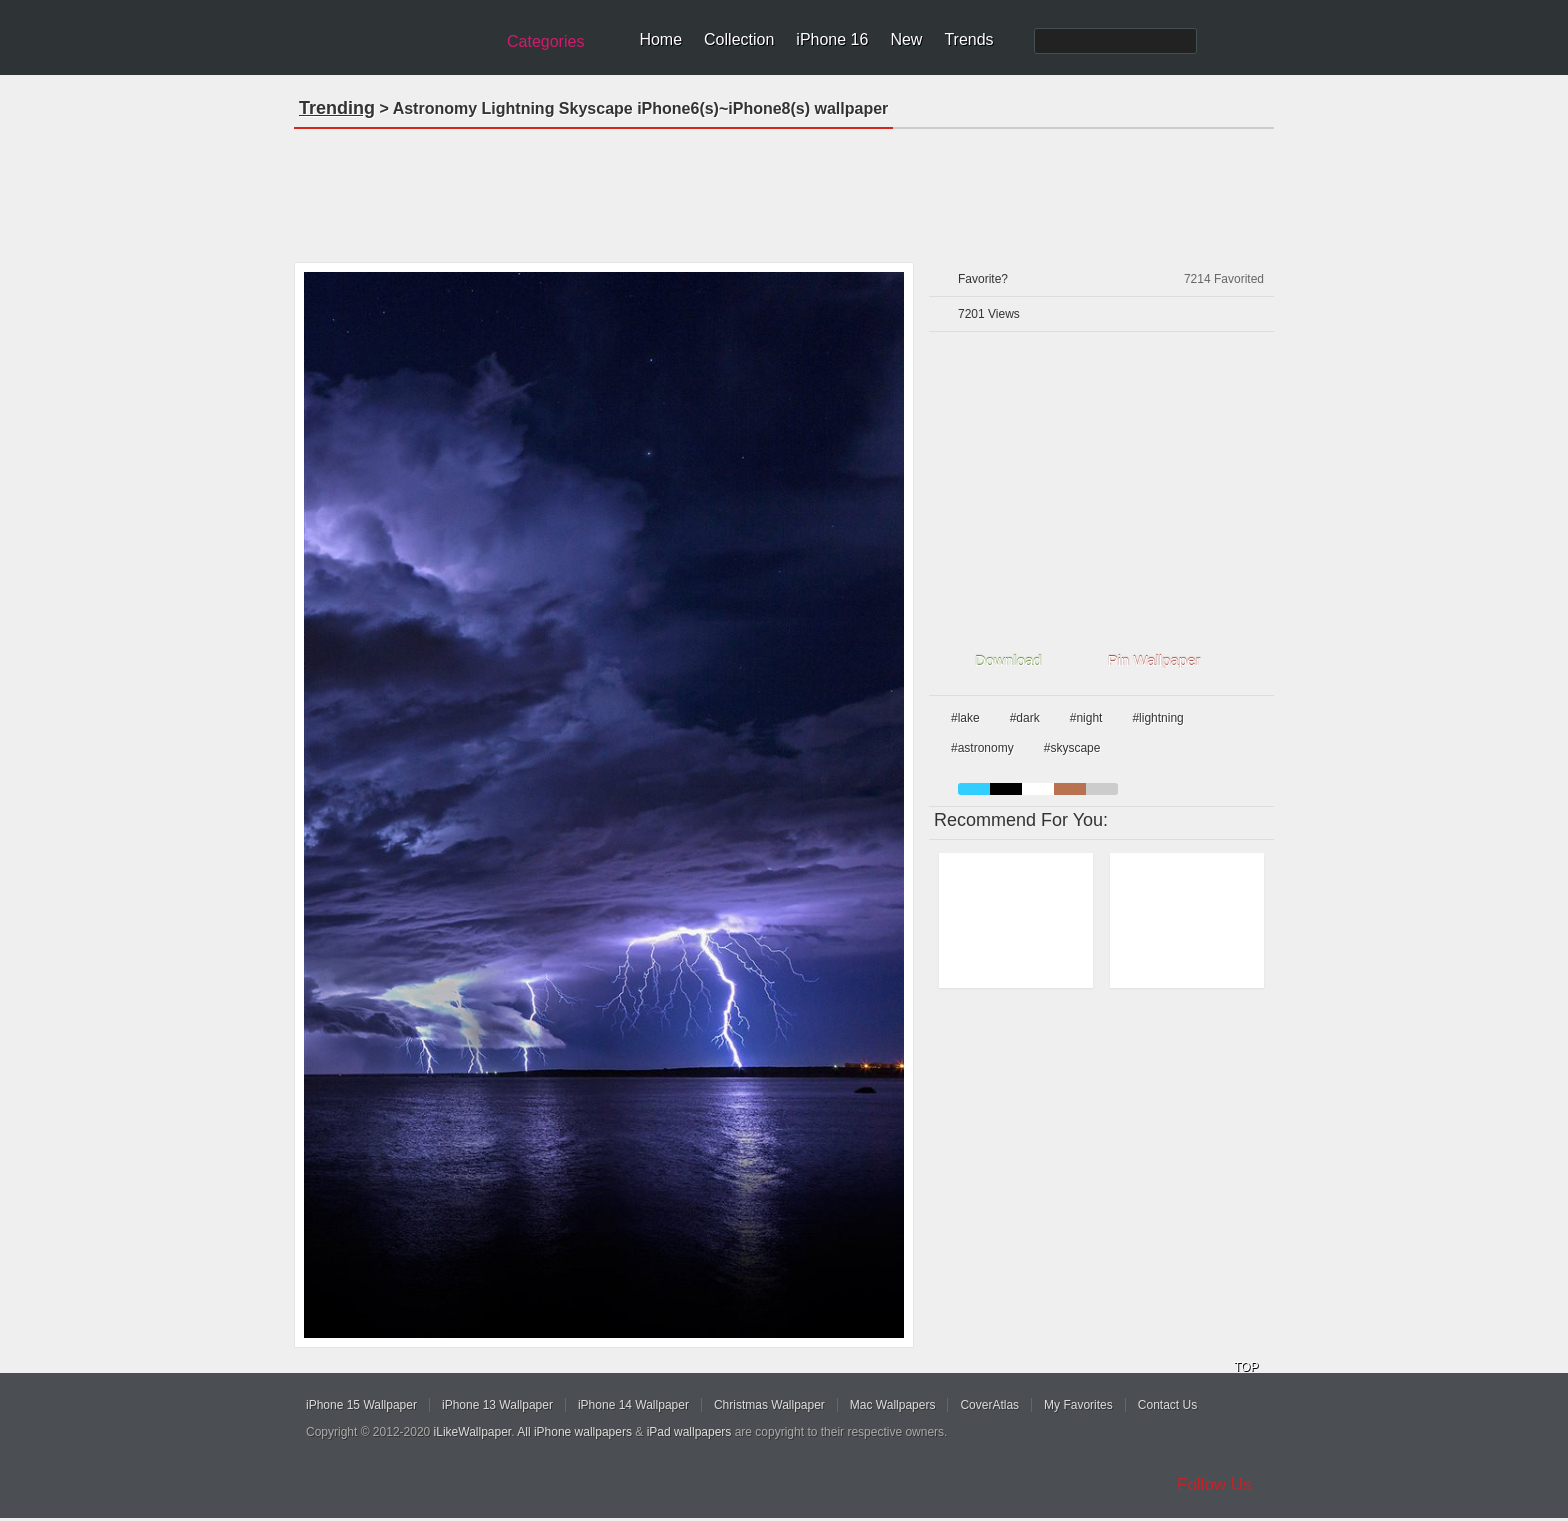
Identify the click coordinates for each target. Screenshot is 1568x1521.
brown (1070, 789)
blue (974, 789)
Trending (337, 108)
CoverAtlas (989, 1405)
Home (660, 39)
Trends (968, 39)
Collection (739, 39)
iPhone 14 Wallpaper (633, 1405)
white (1038, 789)
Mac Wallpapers (893, 1405)
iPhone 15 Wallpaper (361, 1405)
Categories (545, 41)
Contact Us (1167, 1405)
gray (1102, 789)
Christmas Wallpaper (769, 1405)
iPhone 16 (832, 39)
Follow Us (1214, 1484)
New (906, 39)
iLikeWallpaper (473, 1432)
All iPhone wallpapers (574, 1432)
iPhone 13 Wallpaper (497, 1405)
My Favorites (1078, 1405)
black (1006, 789)
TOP (1246, 1367)
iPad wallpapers (689, 1432)
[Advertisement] (784, 189)
